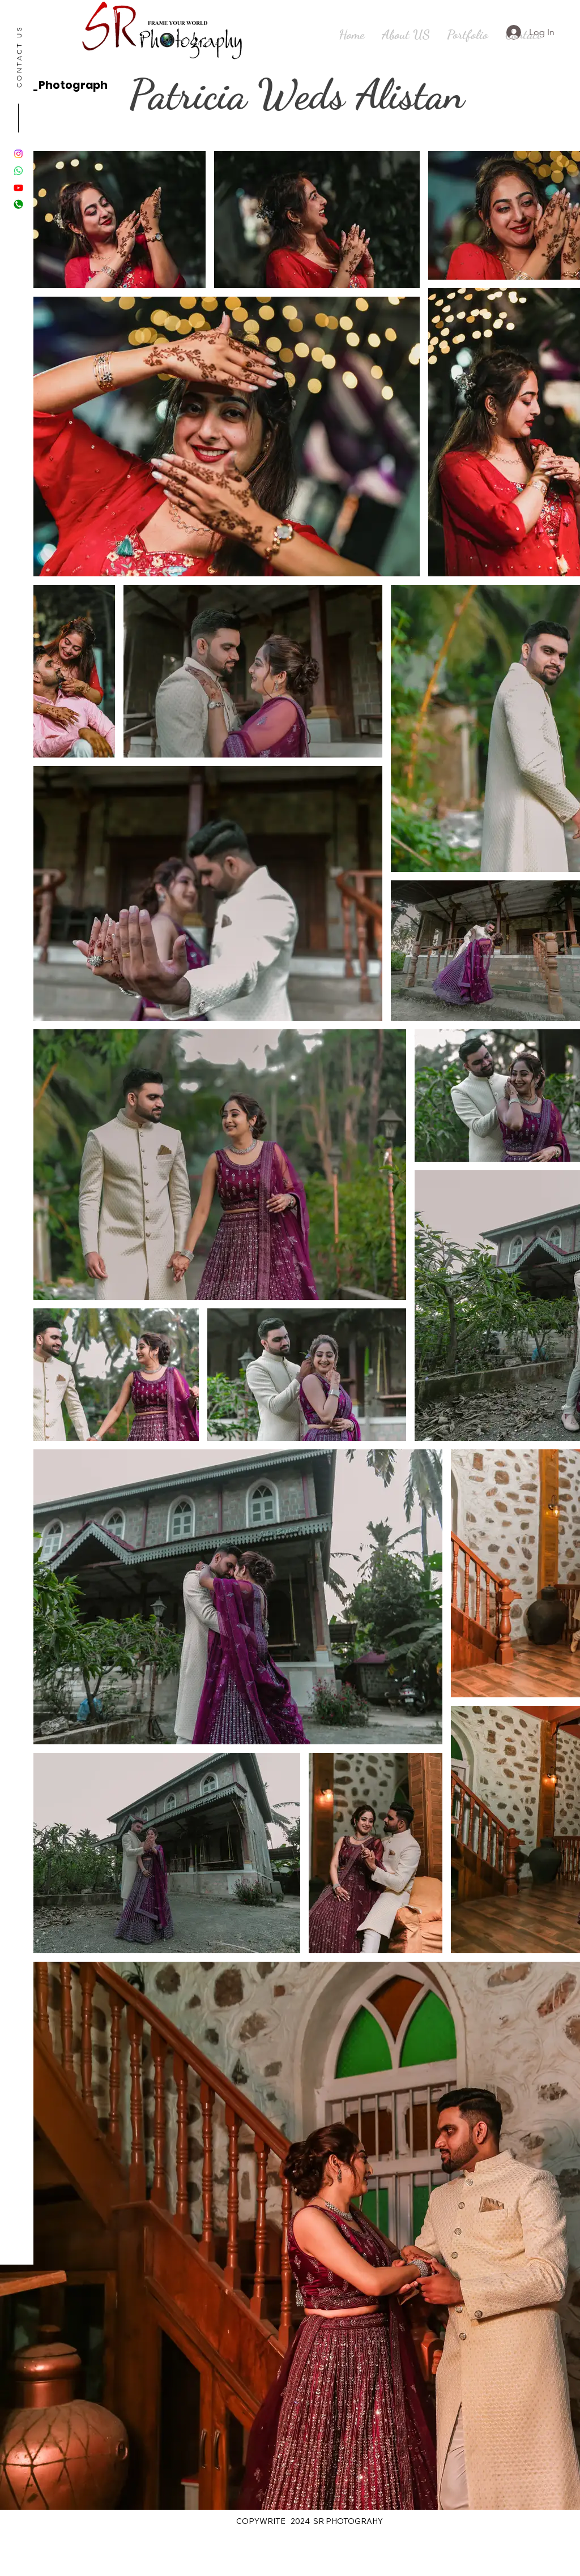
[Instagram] (18, 153)
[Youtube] (18, 187)
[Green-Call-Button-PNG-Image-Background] (18, 204)
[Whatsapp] (18, 170)
